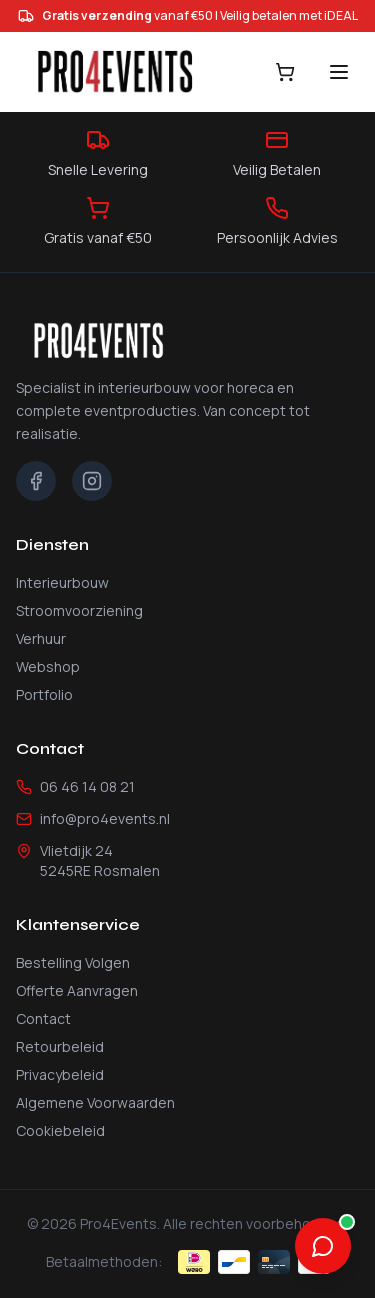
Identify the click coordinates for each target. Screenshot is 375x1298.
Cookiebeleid (60, 1130)
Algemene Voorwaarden (95, 1102)
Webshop (48, 666)
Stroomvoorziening (79, 610)
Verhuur (41, 638)
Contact (43, 1018)
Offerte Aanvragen (77, 990)
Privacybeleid (60, 1074)
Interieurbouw (62, 582)
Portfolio (44, 694)
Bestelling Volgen (73, 962)
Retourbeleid (60, 1046)
